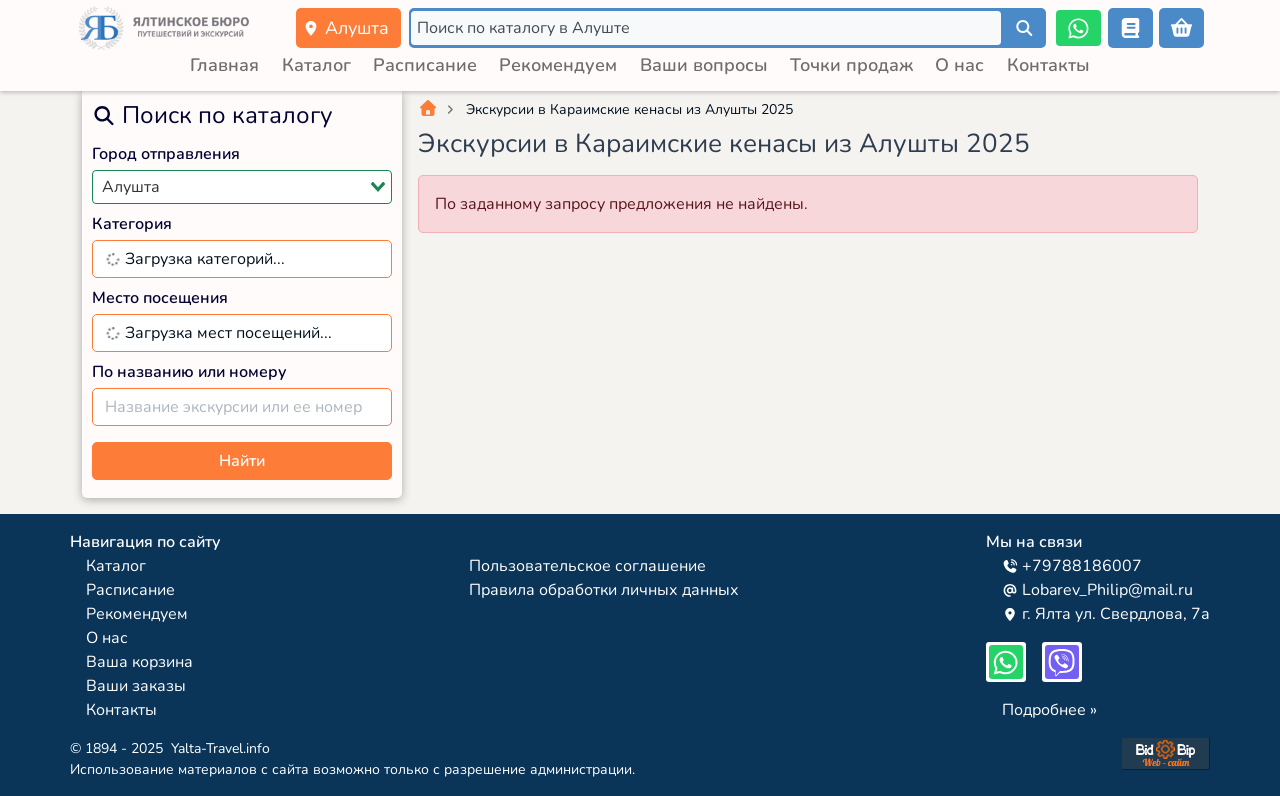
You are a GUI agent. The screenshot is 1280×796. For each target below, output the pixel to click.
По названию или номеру (189, 372)
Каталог (316, 65)
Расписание (425, 65)
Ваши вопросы (704, 65)
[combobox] (242, 187)
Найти (242, 461)
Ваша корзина (139, 662)
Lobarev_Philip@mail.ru (1097, 590)
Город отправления (166, 154)
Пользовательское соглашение (587, 566)
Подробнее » (1049, 710)
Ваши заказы (136, 686)
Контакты (1048, 65)
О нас (959, 65)
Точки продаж (851, 65)
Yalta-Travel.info (220, 748)
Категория (132, 224)
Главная (224, 65)
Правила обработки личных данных (604, 590)
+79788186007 (1072, 566)
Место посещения (160, 298)
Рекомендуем (558, 65)
